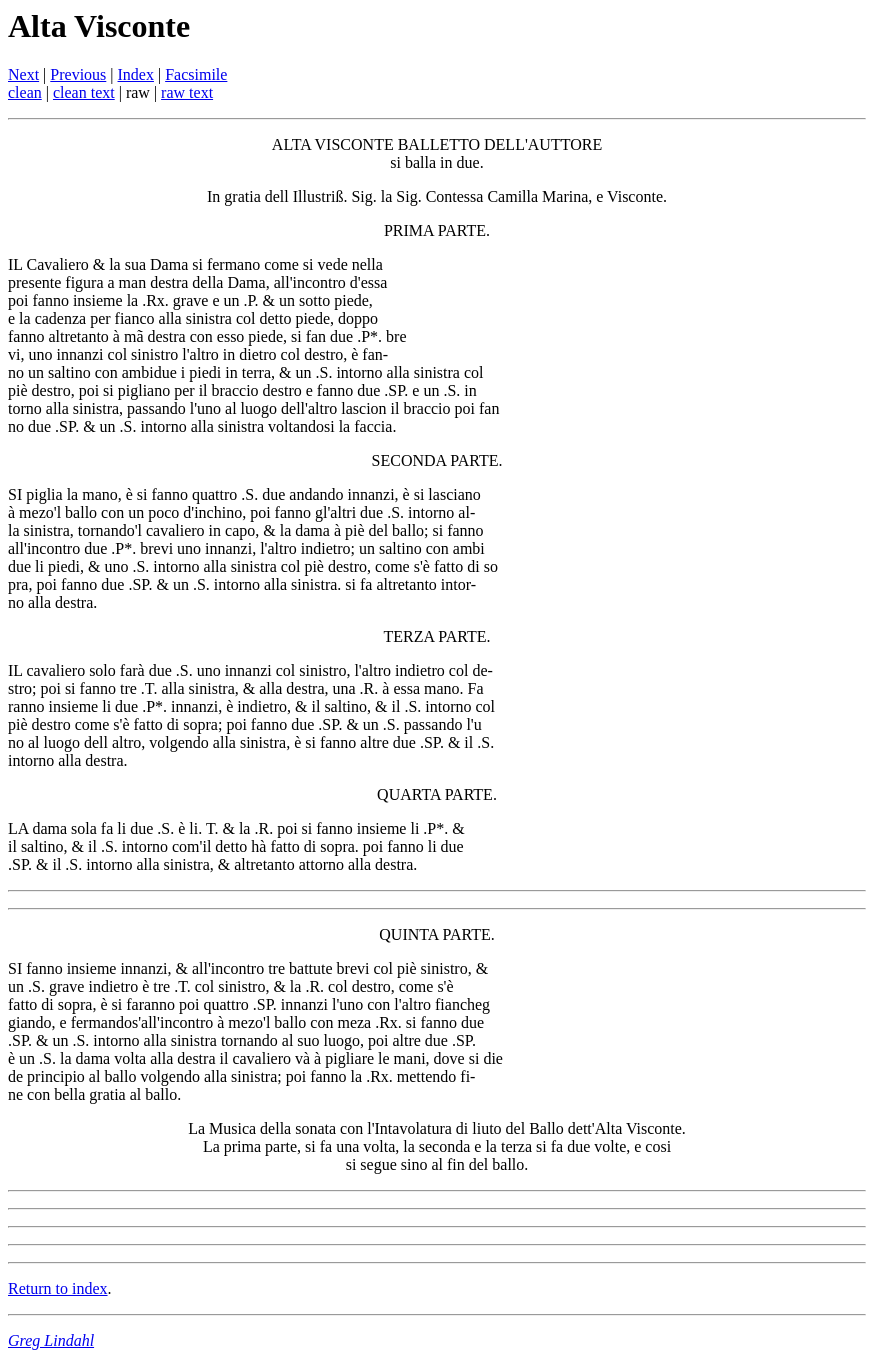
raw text (187, 92)
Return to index (58, 1288)
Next (23, 74)
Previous (78, 74)
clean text (84, 92)
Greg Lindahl (51, 1340)
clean (25, 92)
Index (136, 74)
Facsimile (196, 74)
